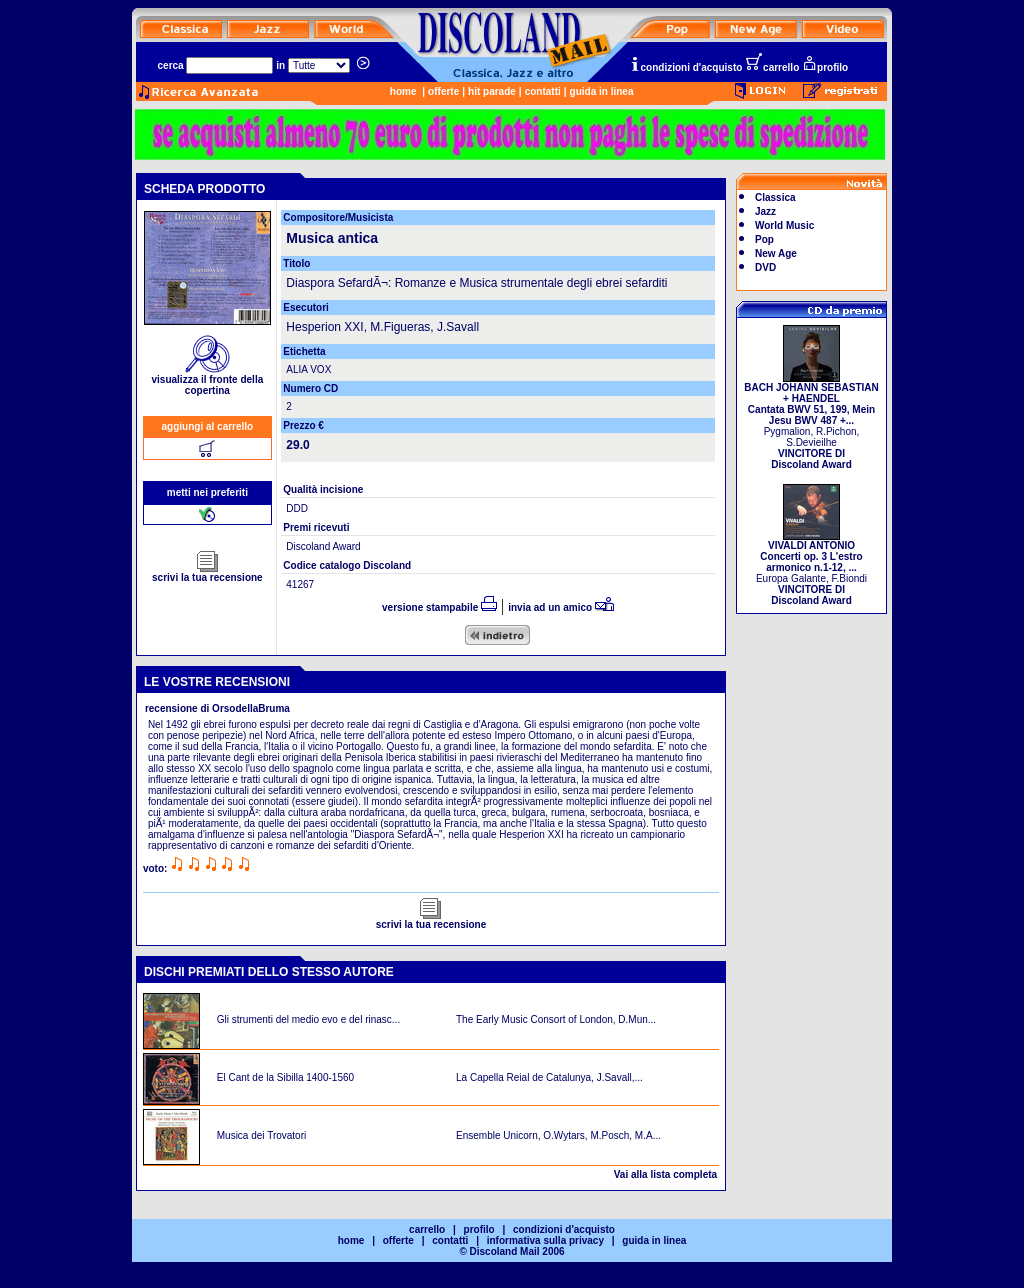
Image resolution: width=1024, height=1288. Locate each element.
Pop (764, 239)
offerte (443, 91)
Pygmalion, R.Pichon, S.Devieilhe (811, 421)
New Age (776, 253)
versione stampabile (439, 607)
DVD (765, 267)
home (403, 91)
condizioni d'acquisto (686, 67)
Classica (775, 197)
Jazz (765, 211)
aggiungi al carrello (208, 426)
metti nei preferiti (207, 492)
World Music (784, 225)
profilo (825, 67)
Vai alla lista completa (665, 1174)
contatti (543, 91)
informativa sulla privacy (545, 1240)
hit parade (492, 91)
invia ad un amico (561, 607)
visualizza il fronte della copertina (208, 380)
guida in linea (602, 91)
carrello (772, 67)
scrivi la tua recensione (207, 573)
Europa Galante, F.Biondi (811, 568)
